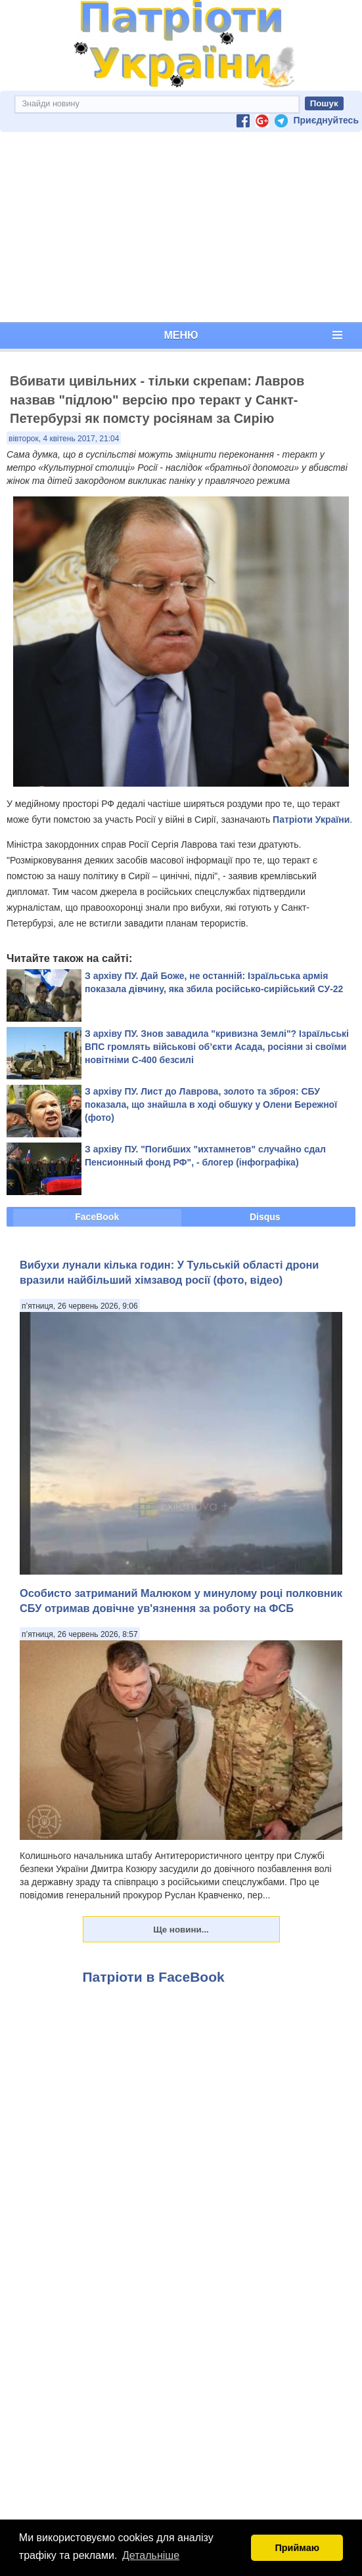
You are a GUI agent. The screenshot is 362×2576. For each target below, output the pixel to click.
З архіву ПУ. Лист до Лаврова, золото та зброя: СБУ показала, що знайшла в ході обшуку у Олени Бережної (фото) (211, 1104)
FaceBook (97, 1217)
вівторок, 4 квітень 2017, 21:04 (64, 438)
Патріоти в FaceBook (154, 1976)
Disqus (265, 1217)
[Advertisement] (181, 227)
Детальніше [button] (150, 2555)
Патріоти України (311, 819)
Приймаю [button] (297, 2548)
